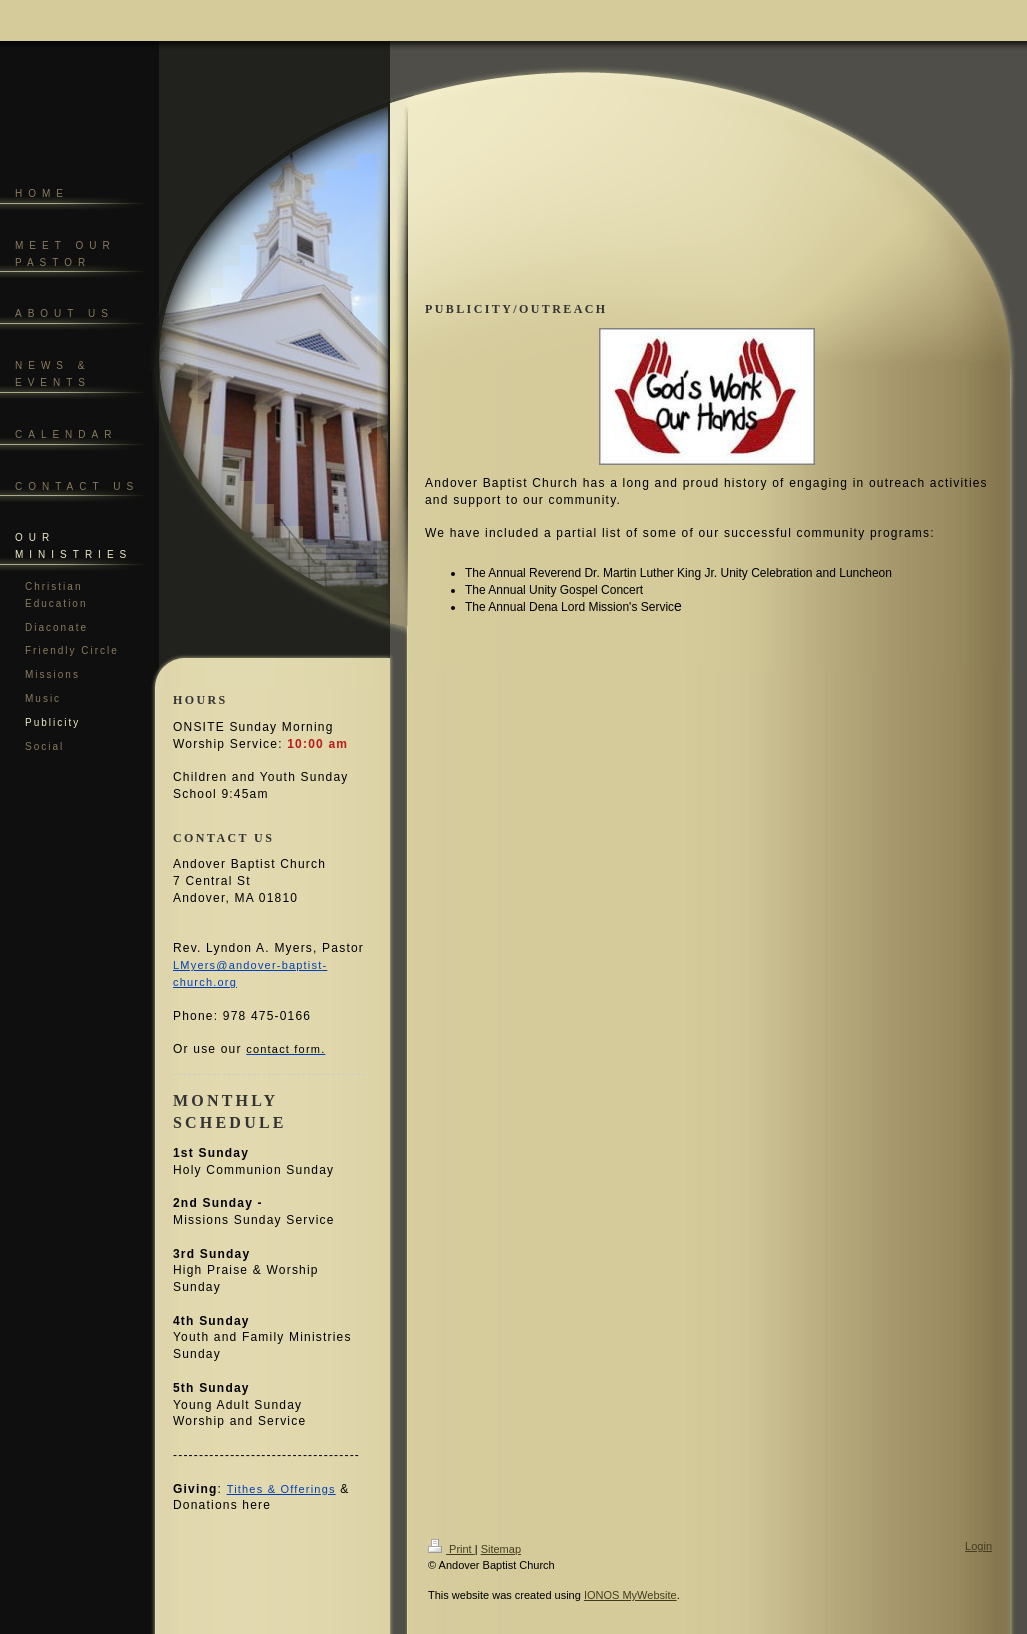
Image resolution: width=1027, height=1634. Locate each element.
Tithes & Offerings (281, 1489)
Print (451, 1549)
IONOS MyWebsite (630, 1595)
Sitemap (501, 1549)
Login (978, 1546)
